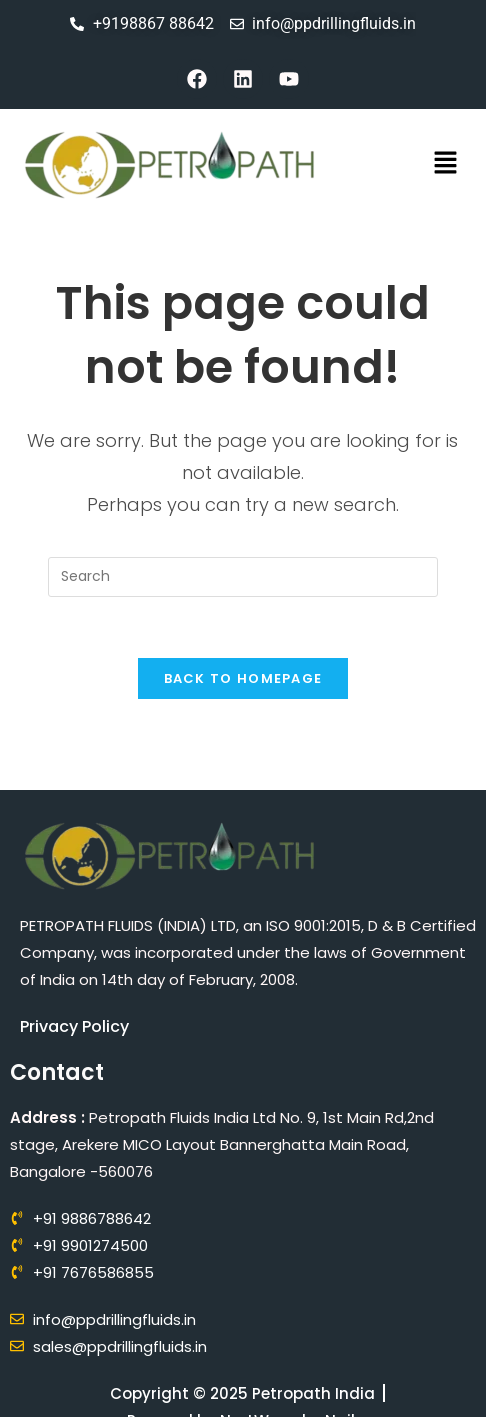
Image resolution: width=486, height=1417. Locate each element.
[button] (446, 165)
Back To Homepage (243, 678)
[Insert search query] (243, 577)
